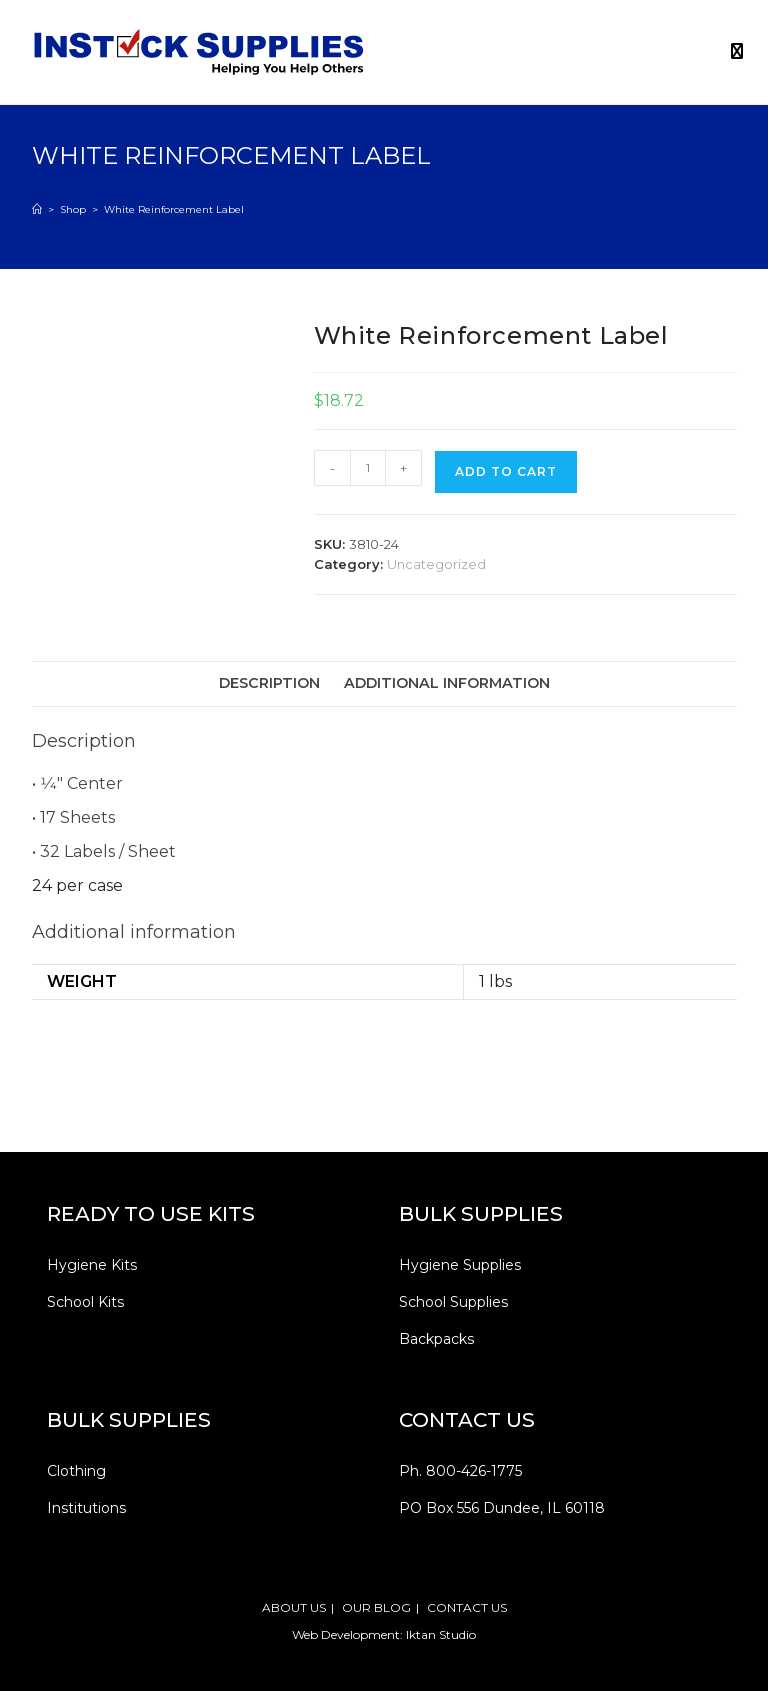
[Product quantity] (368, 468)
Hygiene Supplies (460, 1265)
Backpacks (436, 1339)
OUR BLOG (376, 1607)
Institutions (86, 1508)
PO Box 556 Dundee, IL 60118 (502, 1508)
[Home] (37, 209)
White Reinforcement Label (174, 209)
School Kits (85, 1302)
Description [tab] (269, 683)
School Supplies (453, 1302)
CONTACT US (467, 1607)
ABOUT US (294, 1607)
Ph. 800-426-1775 (460, 1471)
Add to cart (506, 471)
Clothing (76, 1471)
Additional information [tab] (447, 683)
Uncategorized (436, 564)
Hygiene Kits (92, 1265)
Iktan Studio (441, 1634)
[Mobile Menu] (730, 51)
